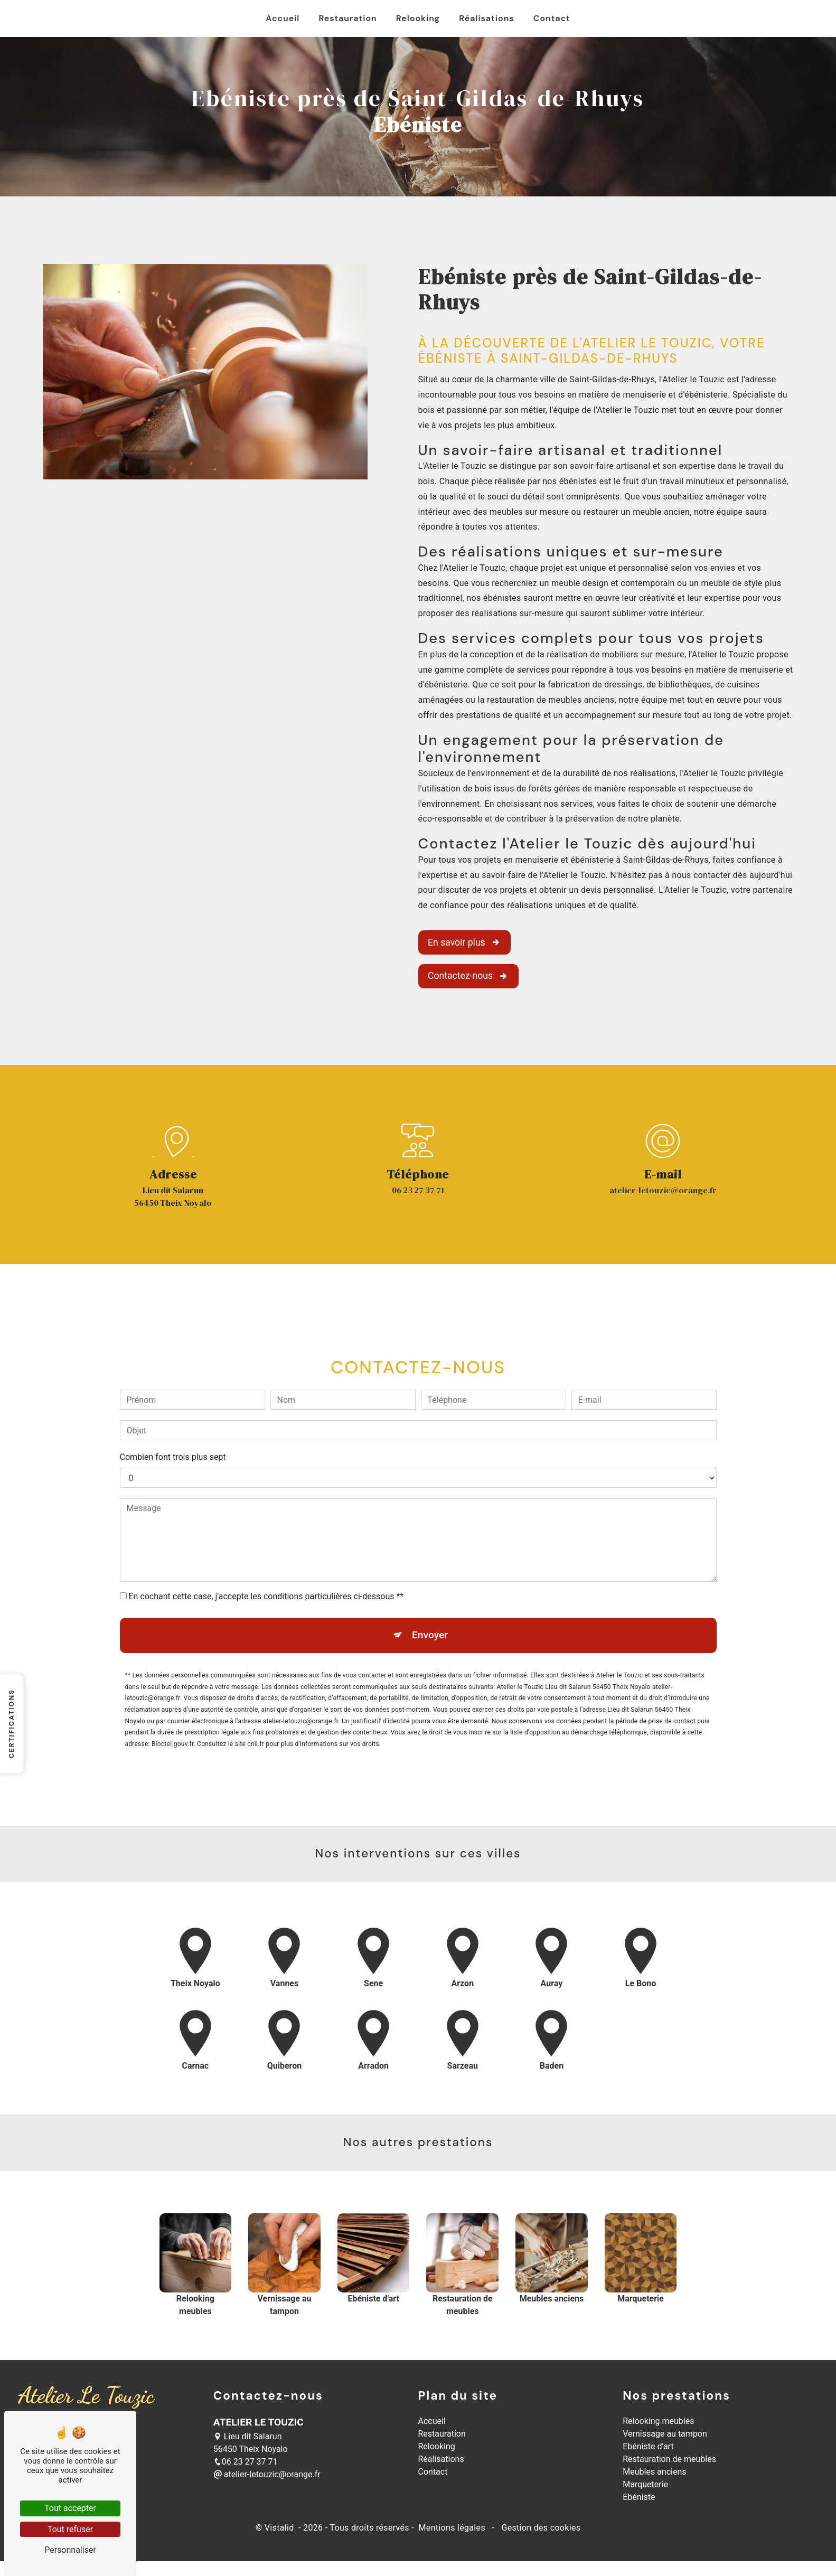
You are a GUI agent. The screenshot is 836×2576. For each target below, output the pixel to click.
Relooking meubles (658, 2421)
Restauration (347, 18)
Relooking (418, 18)
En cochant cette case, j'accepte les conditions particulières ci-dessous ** (265, 1546)
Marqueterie (645, 2484)
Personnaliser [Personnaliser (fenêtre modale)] (70, 2550)
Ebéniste (639, 2497)
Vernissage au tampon (665, 2434)
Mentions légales (451, 2528)
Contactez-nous (468, 975)
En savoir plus (464, 942)
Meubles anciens (654, 2472)
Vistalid (280, 2528)
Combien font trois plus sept (173, 1406)
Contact (551, 18)
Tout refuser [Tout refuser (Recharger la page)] (70, 2529)
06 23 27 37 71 (418, 1190)
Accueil (282, 18)
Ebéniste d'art (648, 2446)
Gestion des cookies (539, 2528)
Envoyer (430, 1584)
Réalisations (486, 18)
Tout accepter (70, 2508)
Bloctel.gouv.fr (173, 1693)
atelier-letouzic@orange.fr (663, 1190)
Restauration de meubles (669, 2459)
